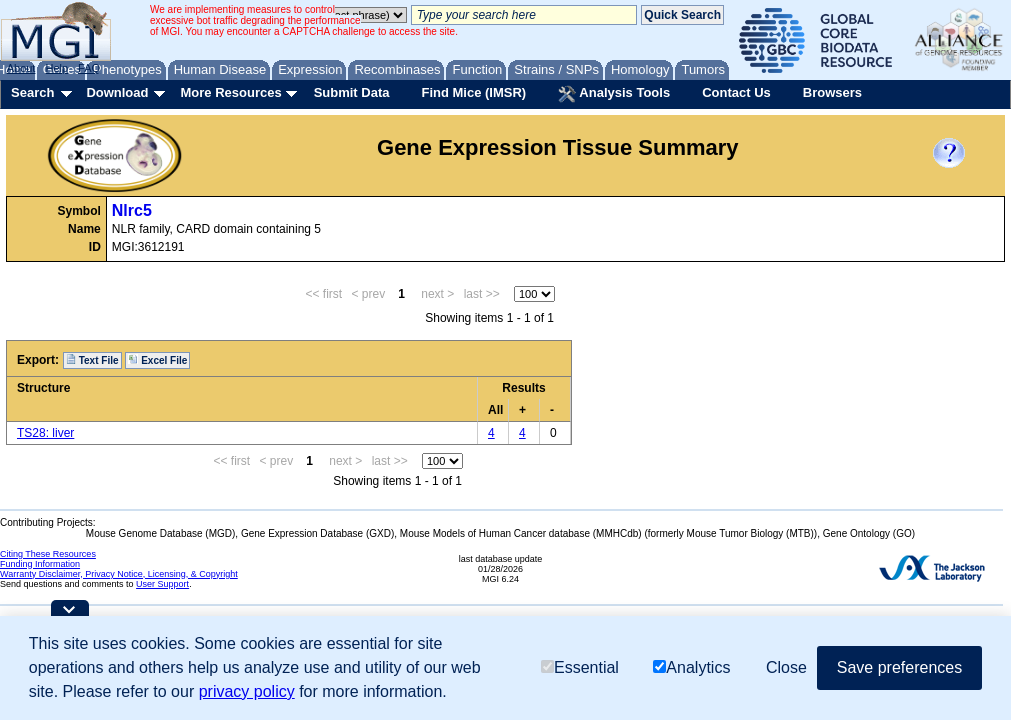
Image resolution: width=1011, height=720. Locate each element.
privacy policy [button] (247, 691)
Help (56, 68)
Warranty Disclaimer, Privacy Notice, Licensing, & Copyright (119, 574)
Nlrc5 (132, 210)
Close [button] (786, 667)
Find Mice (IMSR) (473, 92)
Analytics (691, 667)
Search (32, 92)
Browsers (832, 92)
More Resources (230, 92)
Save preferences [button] (899, 667)
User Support (162, 584)
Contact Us (736, 92)
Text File (92, 360)
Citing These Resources (48, 554)
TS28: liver (45, 433)
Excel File (157, 360)
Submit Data (352, 92)
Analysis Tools (614, 94)
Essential (580, 667)
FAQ (89, 68)
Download (117, 92)
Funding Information (40, 564)
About (21, 68)
